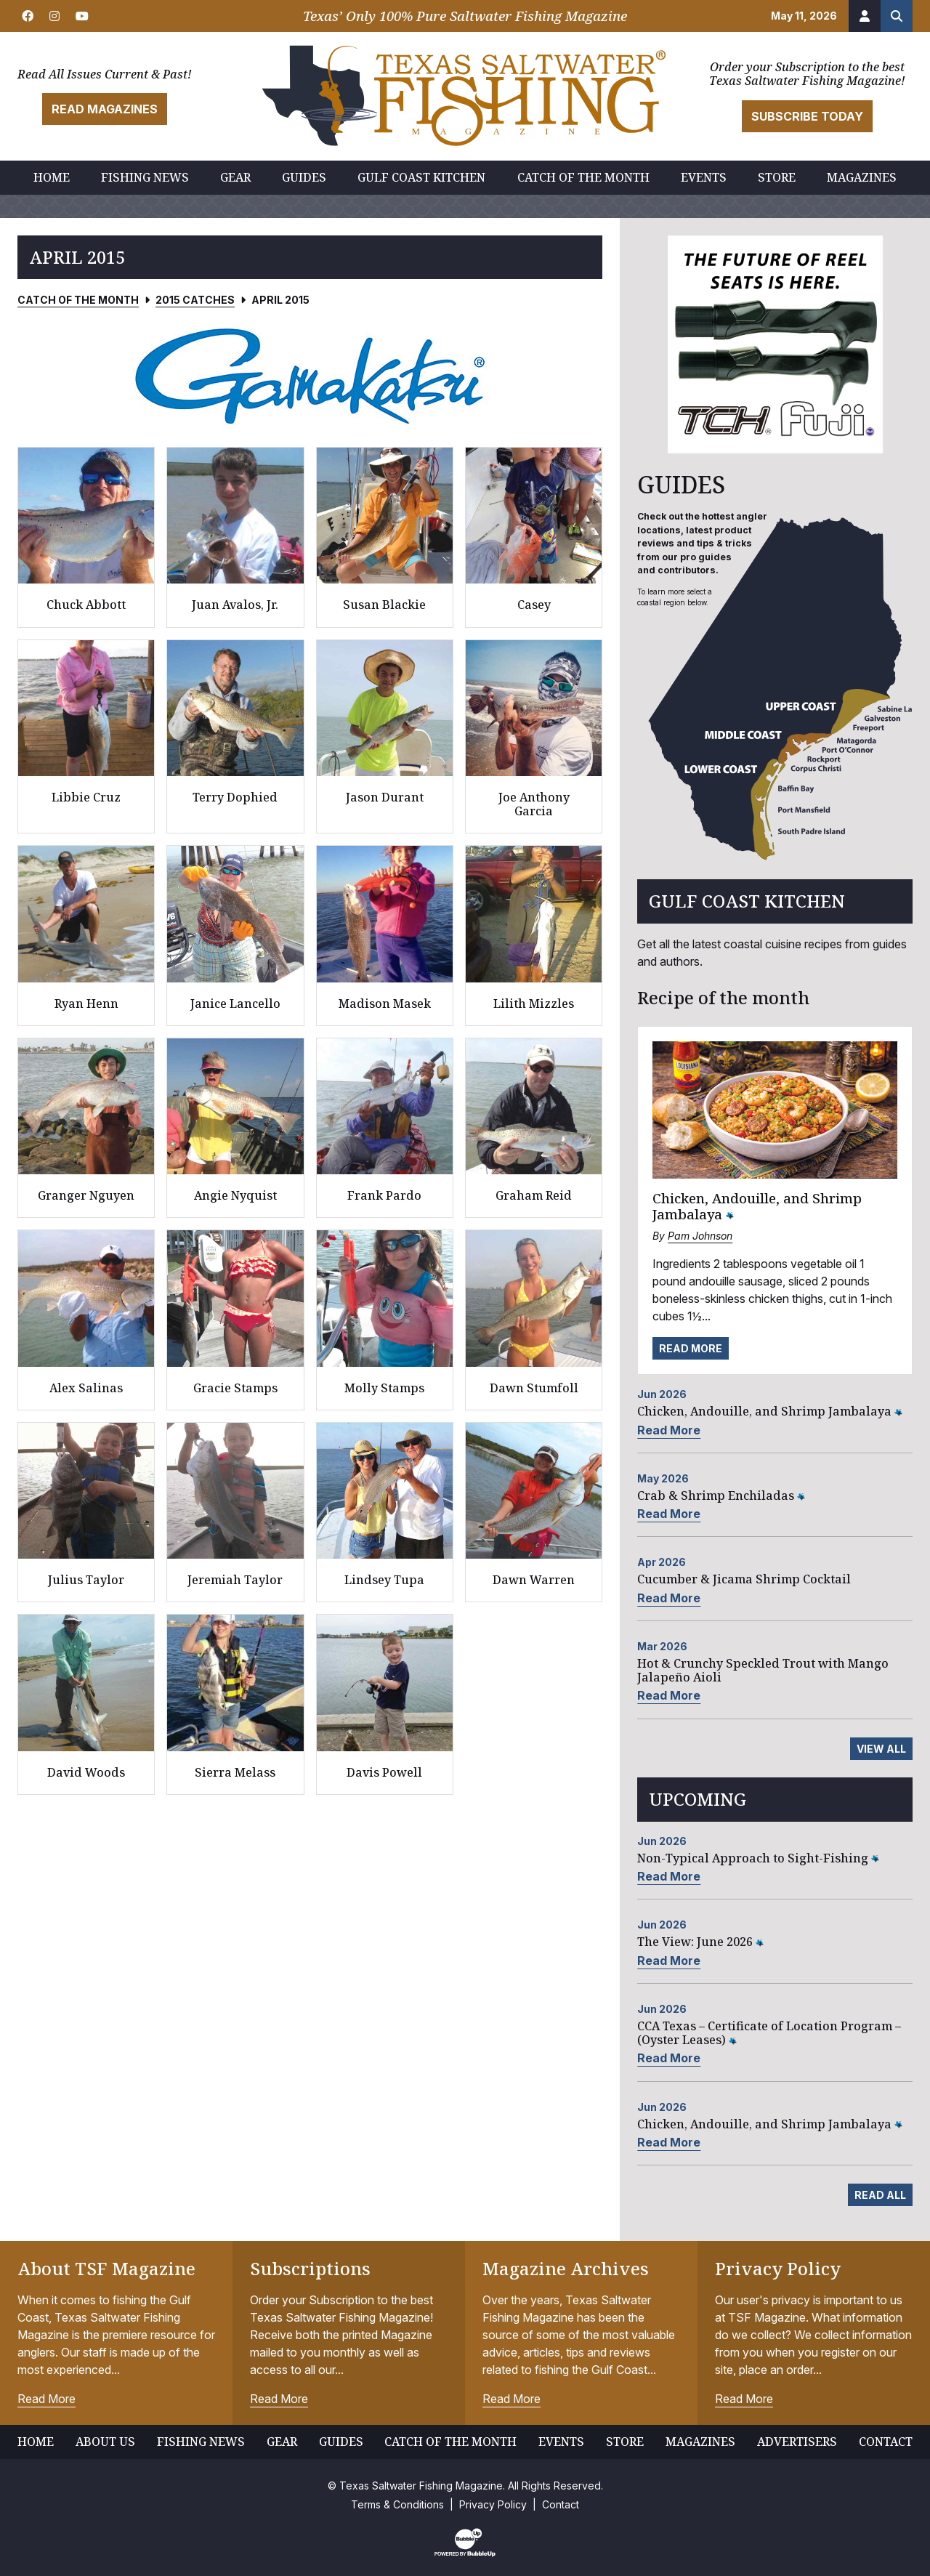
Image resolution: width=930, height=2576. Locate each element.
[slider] (309, 375)
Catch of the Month (78, 300)
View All (881, 1749)
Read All (880, 2195)
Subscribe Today (807, 116)
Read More (690, 1348)
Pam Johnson (700, 1236)
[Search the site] (897, 16)
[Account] (865, 16)
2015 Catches (195, 300)
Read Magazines (105, 109)
